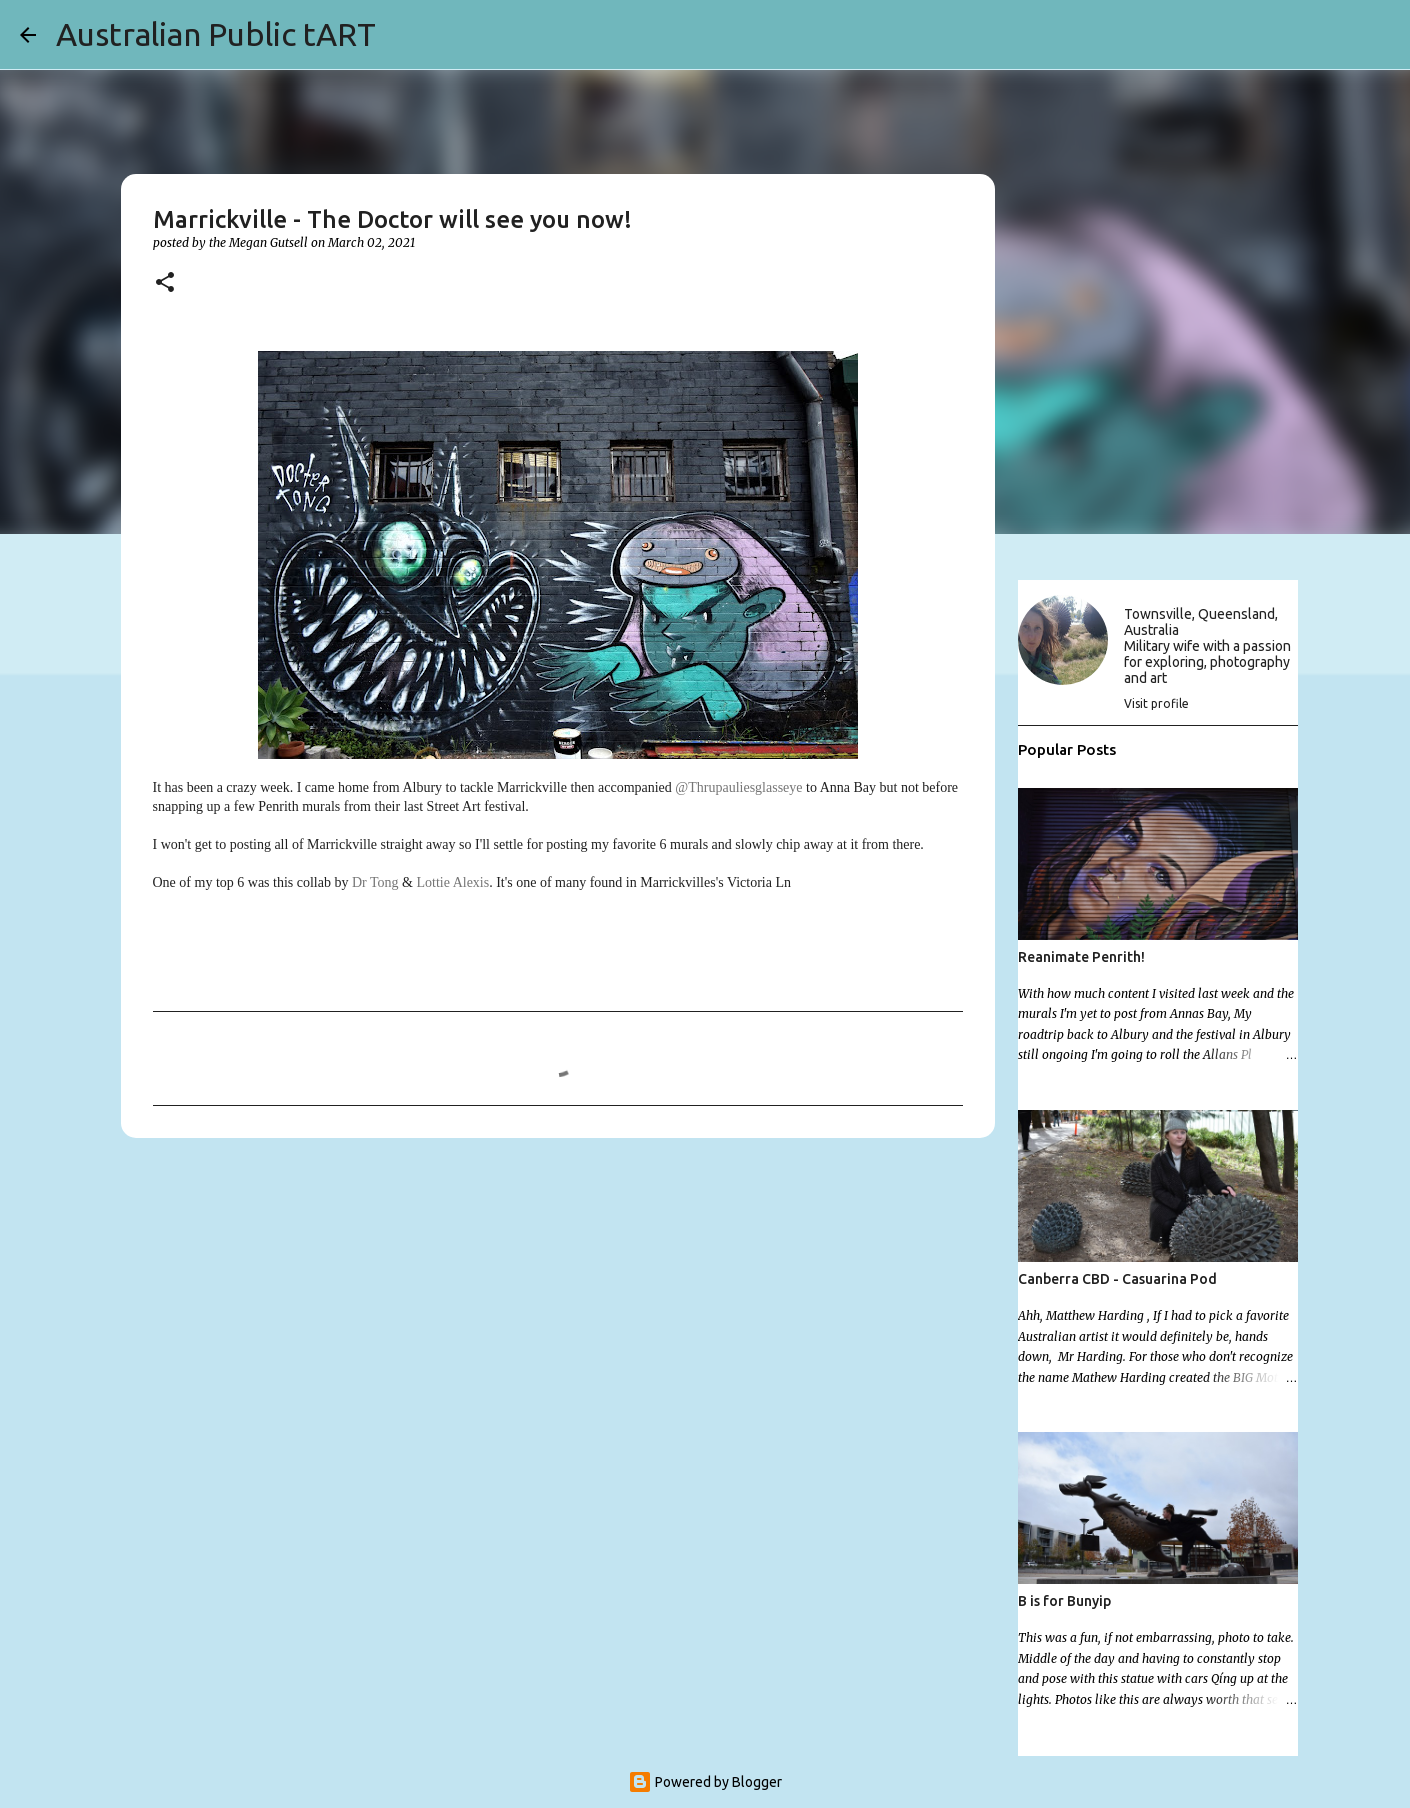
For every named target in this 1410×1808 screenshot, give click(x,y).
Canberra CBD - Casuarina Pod (1117, 1279)
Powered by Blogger (705, 1782)
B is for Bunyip (1064, 1601)
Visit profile (1156, 703)
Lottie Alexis (452, 882)
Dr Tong (375, 882)
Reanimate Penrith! (1081, 957)
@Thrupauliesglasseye (738, 787)
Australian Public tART (216, 34)
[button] (165, 283)
